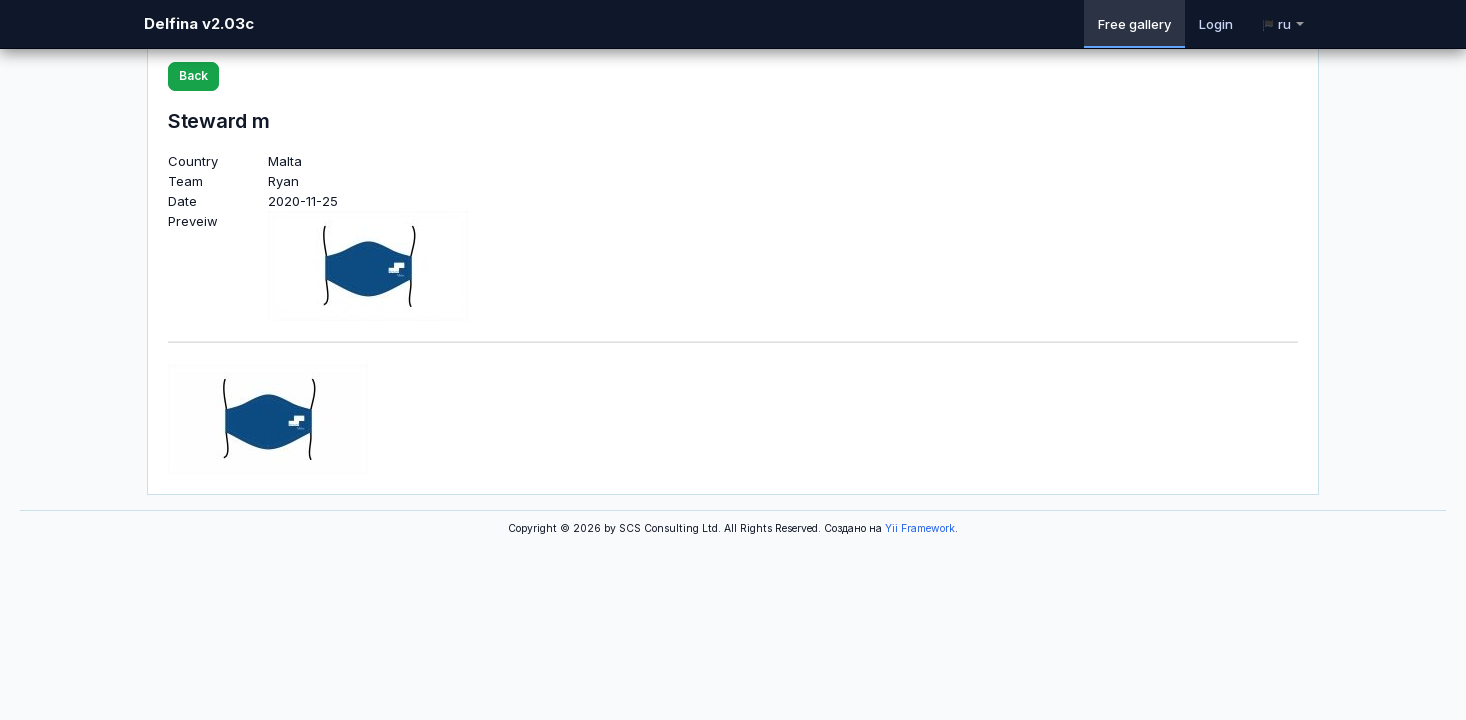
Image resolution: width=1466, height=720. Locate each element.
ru (1282, 24)
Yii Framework (920, 528)
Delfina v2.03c (199, 23)
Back (193, 75)
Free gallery (1134, 24)
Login (1216, 24)
